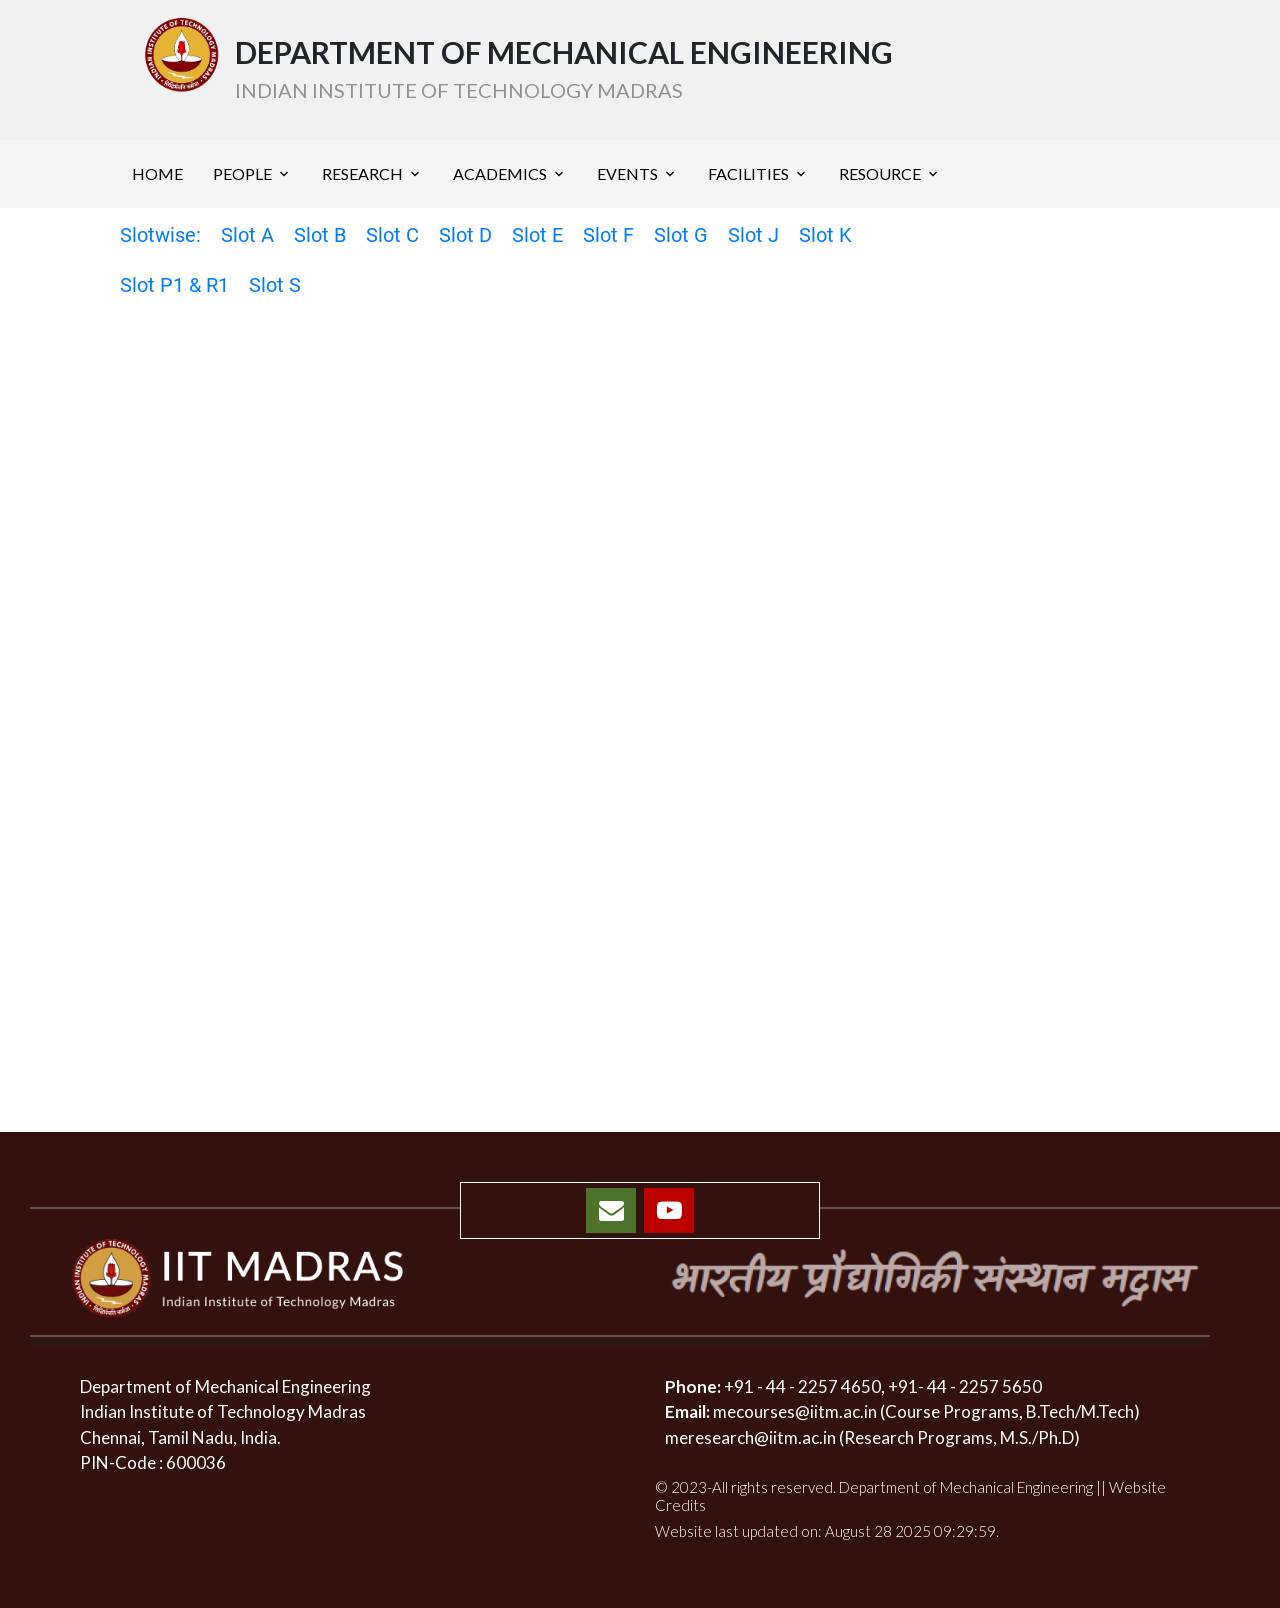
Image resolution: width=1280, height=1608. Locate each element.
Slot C (392, 235)
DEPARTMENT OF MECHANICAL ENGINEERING (564, 69)
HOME (157, 173)
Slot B (320, 235)
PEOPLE (242, 173)
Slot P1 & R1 (174, 285)
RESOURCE (880, 173)
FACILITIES (748, 173)
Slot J (753, 235)
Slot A (247, 235)
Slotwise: (160, 235)
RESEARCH (362, 173)
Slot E (537, 235)
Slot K (825, 235)
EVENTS (627, 173)
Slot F (608, 235)
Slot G (681, 235)
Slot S (275, 285)
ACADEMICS (500, 173)
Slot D (465, 235)
